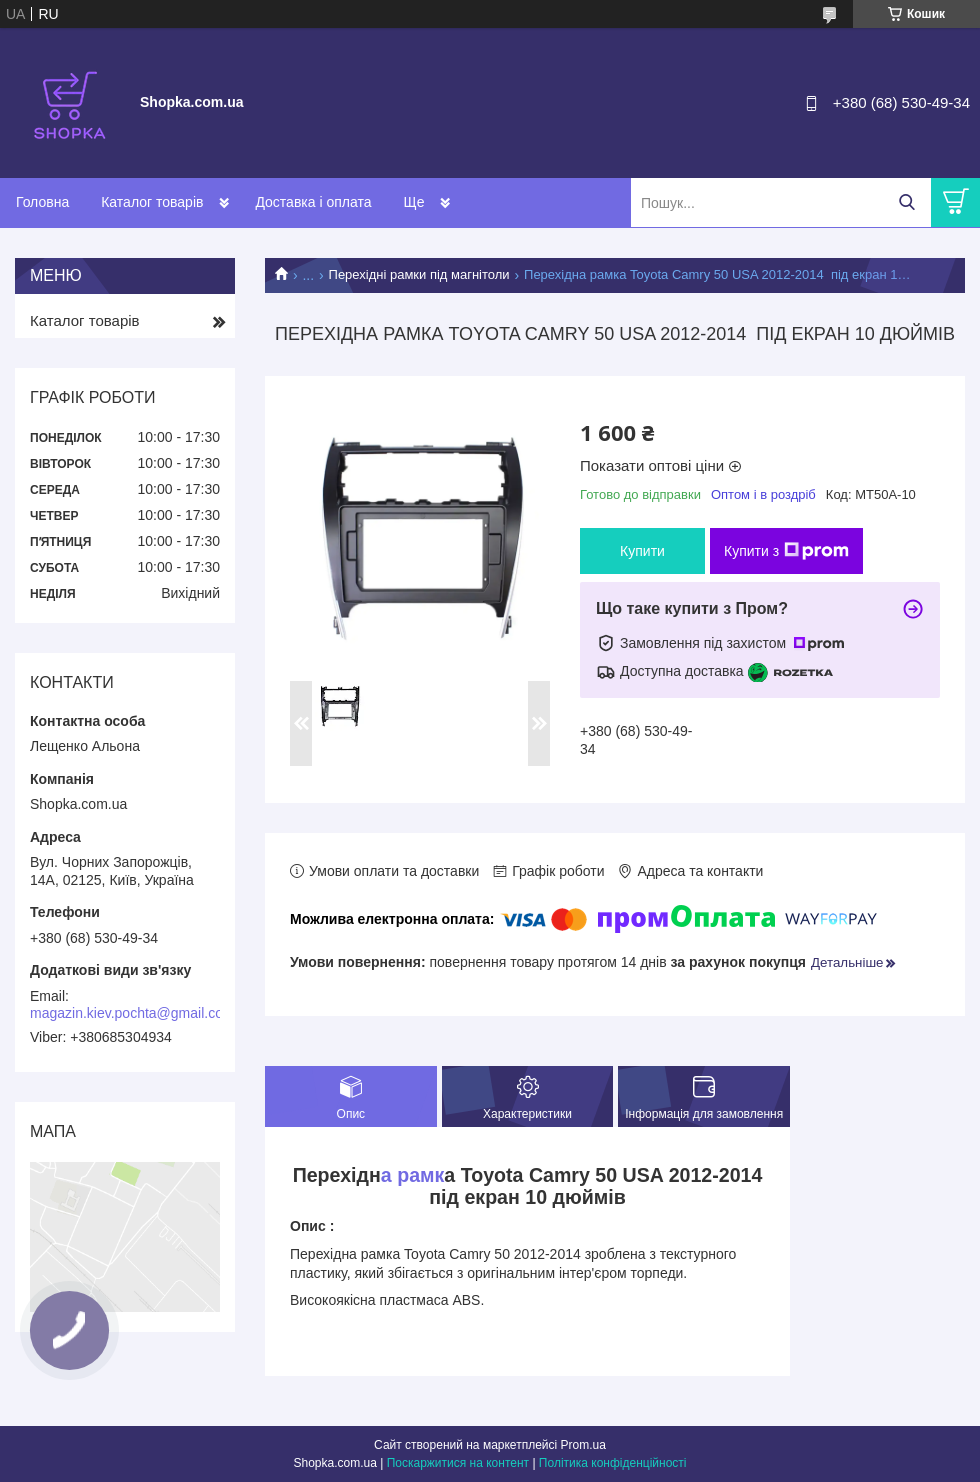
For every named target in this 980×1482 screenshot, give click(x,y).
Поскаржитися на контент (458, 1463)
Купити (642, 551)
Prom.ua (583, 1445)
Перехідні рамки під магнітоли (419, 274)
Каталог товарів (152, 202)
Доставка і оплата (313, 202)
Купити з (786, 551)
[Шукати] (906, 202)
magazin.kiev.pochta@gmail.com (132, 1013)
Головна (42, 202)
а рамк (413, 1175)
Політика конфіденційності (613, 1463)
